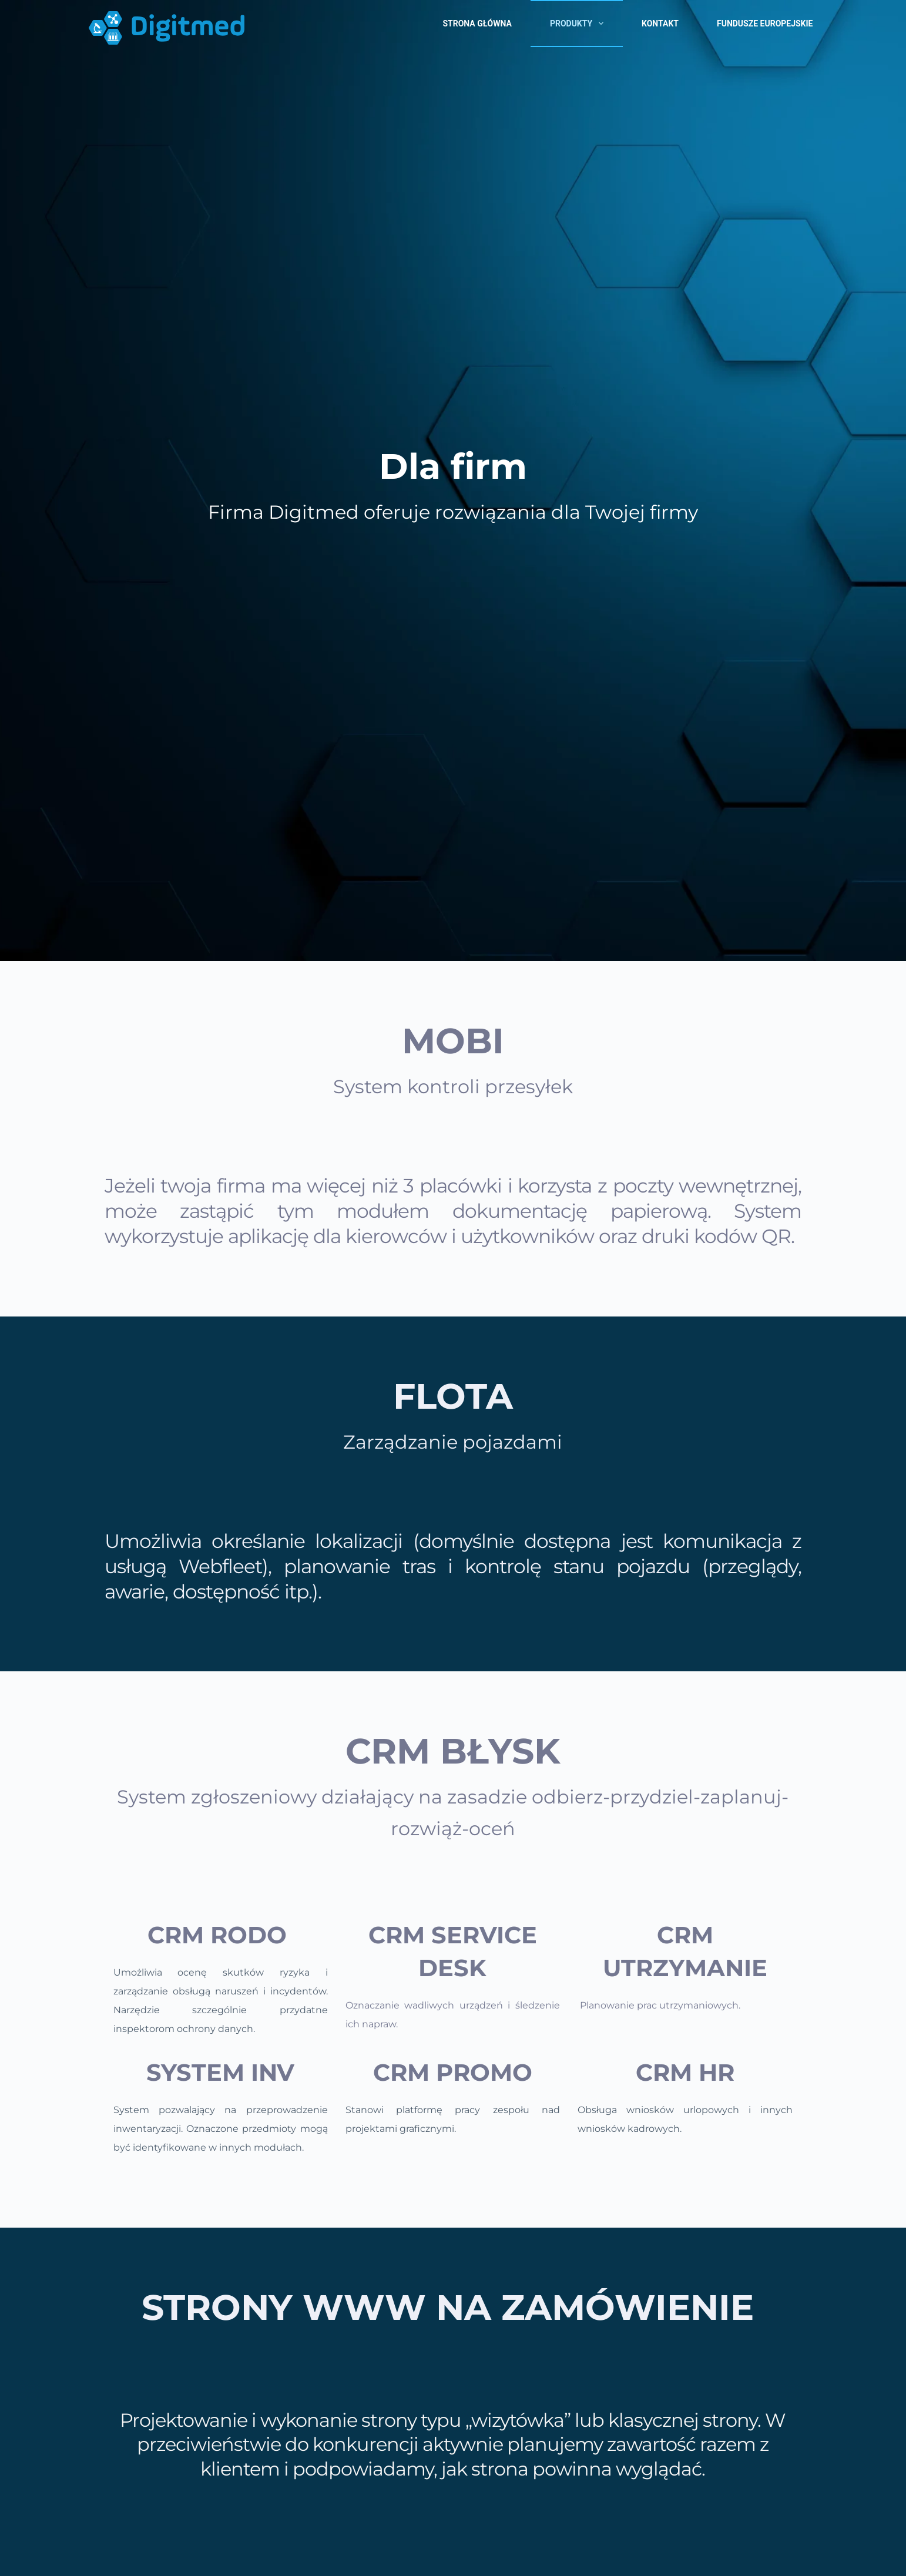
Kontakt (660, 23)
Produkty (579, 23)
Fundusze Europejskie (765, 23)
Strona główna (476, 23)
